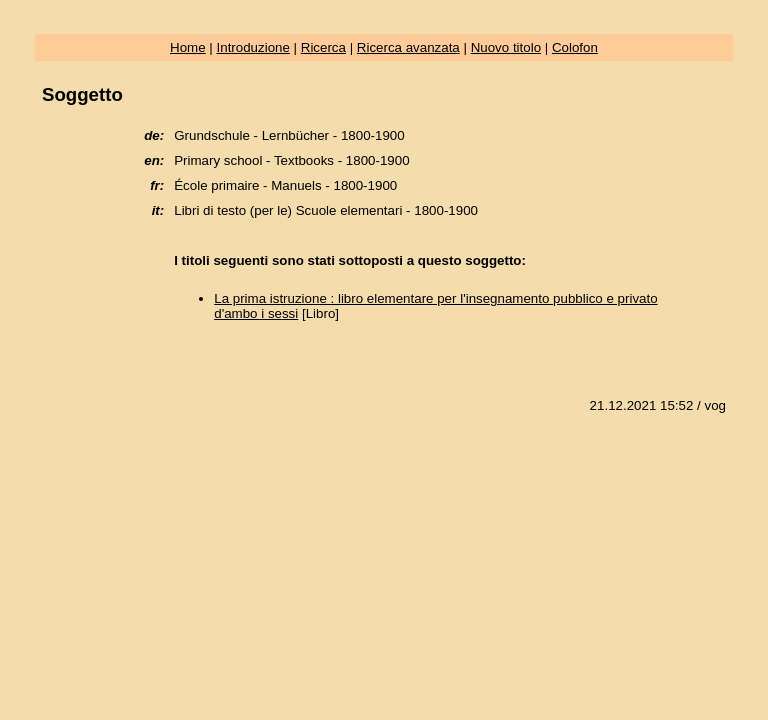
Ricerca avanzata (408, 47)
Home (188, 47)
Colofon (575, 47)
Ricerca (323, 47)
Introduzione (253, 47)
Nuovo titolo (506, 47)
